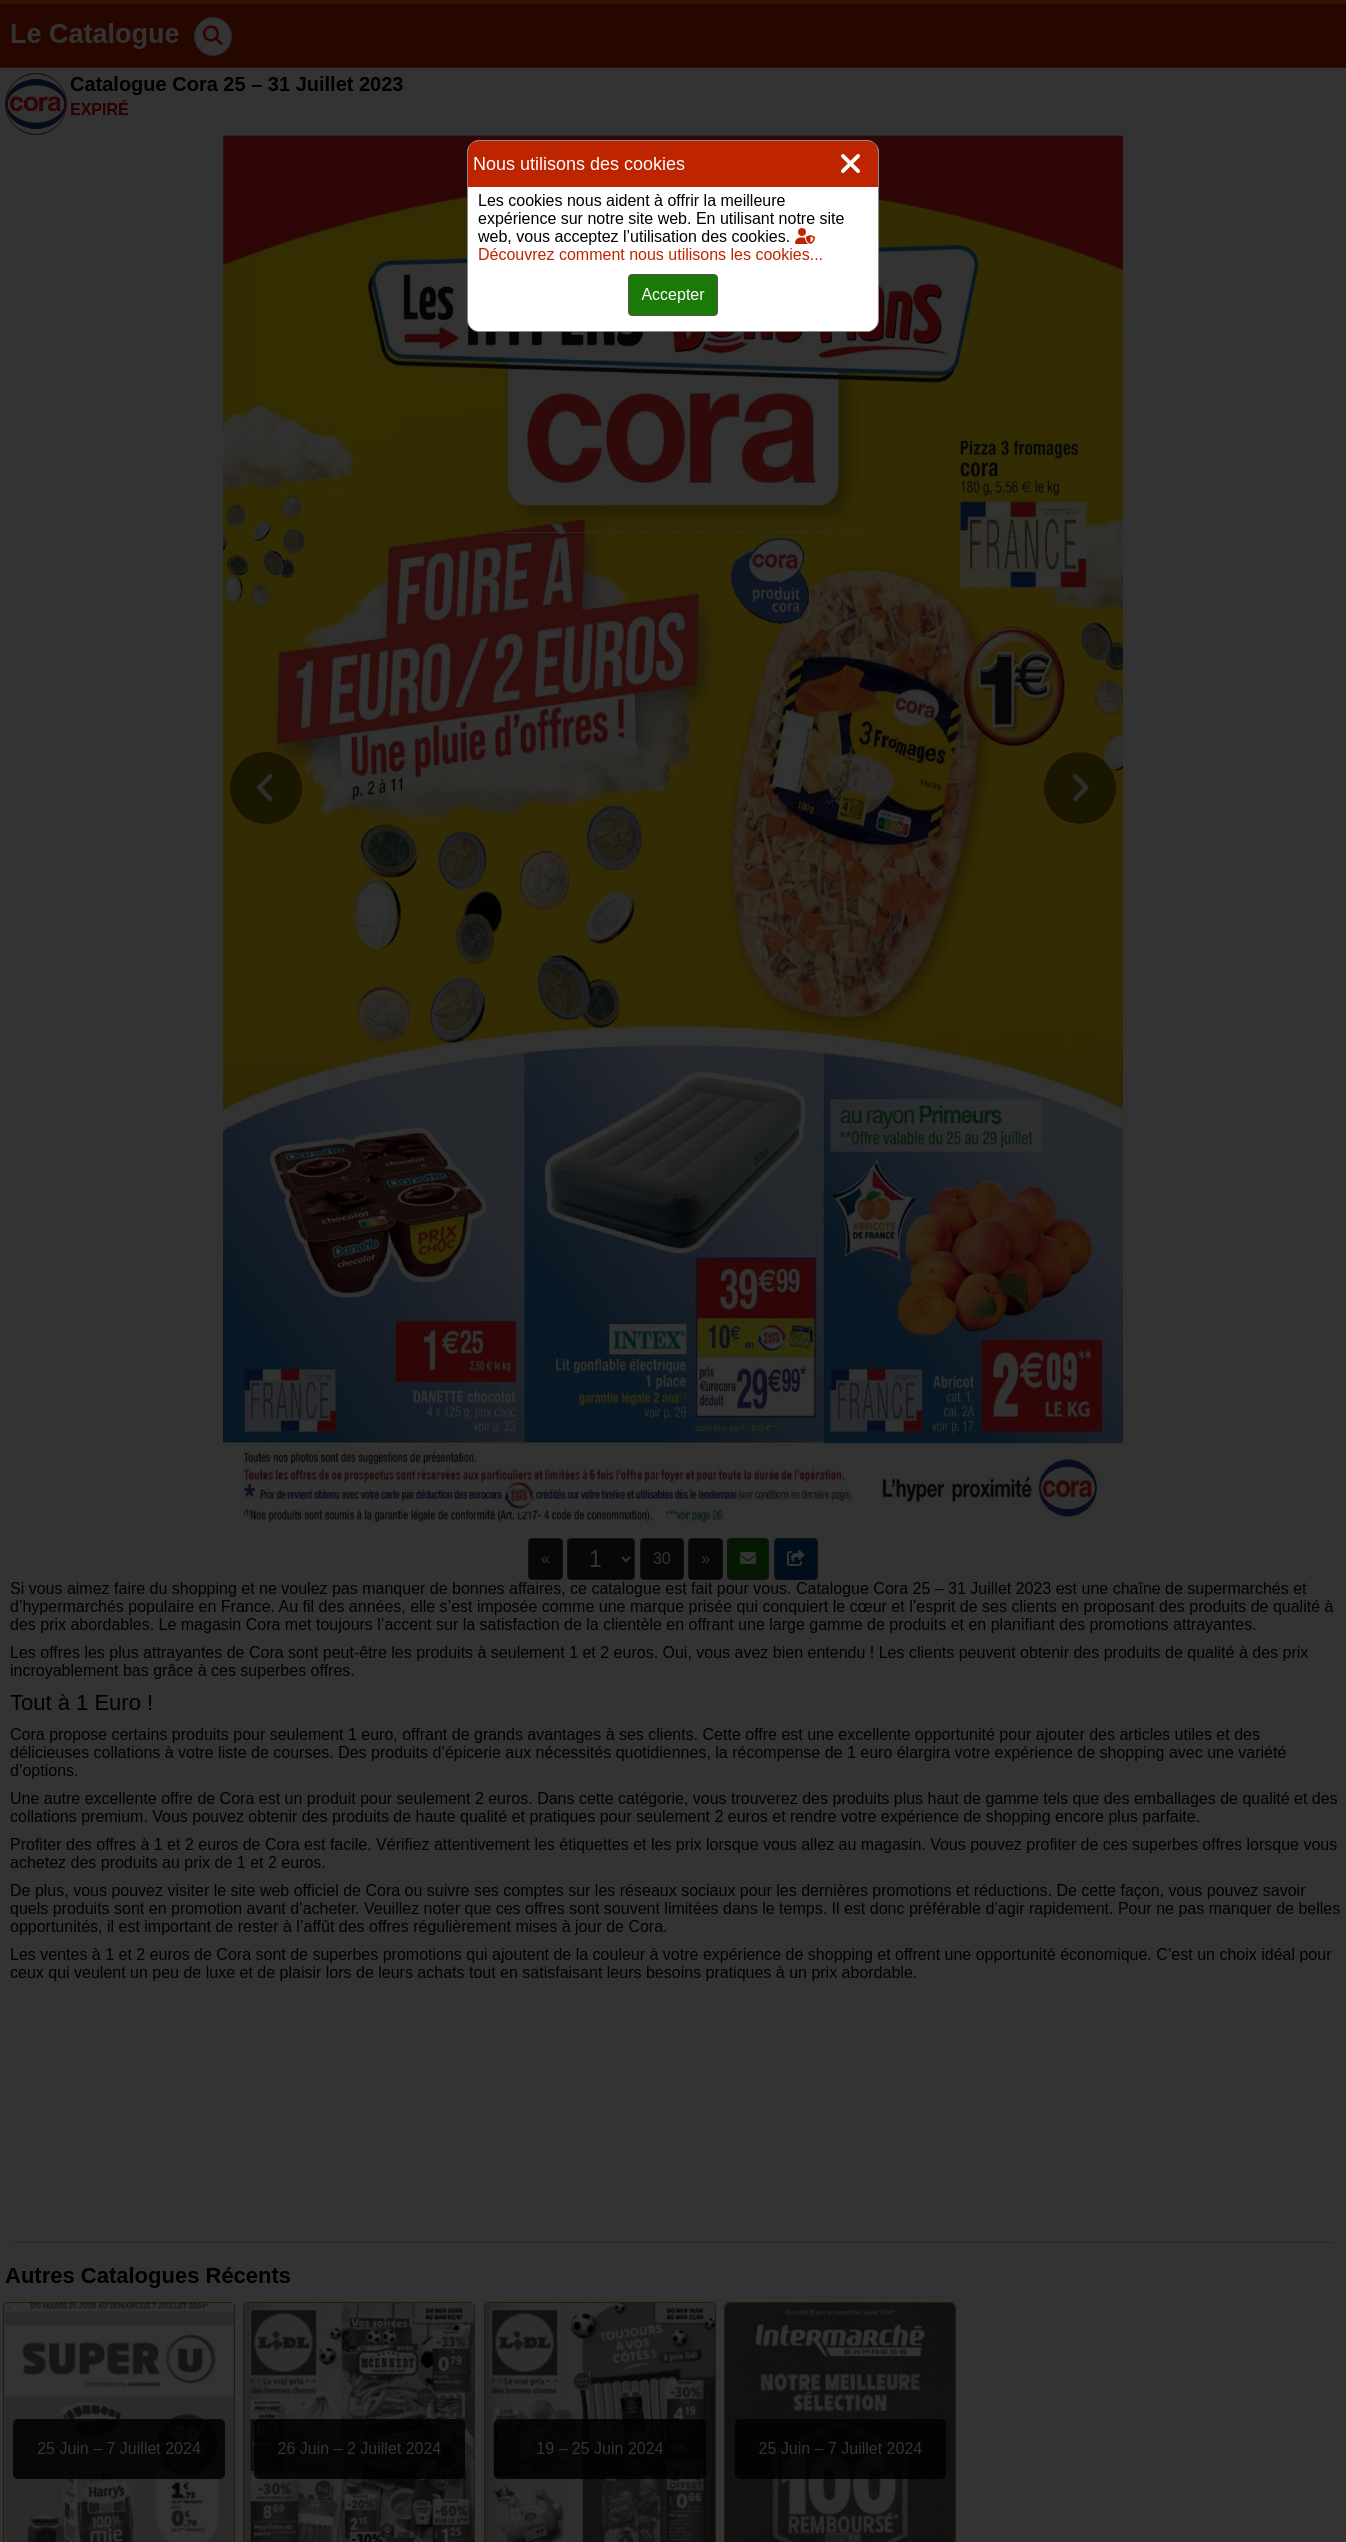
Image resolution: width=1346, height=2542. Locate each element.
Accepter (672, 294)
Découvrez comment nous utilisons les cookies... (650, 245)
